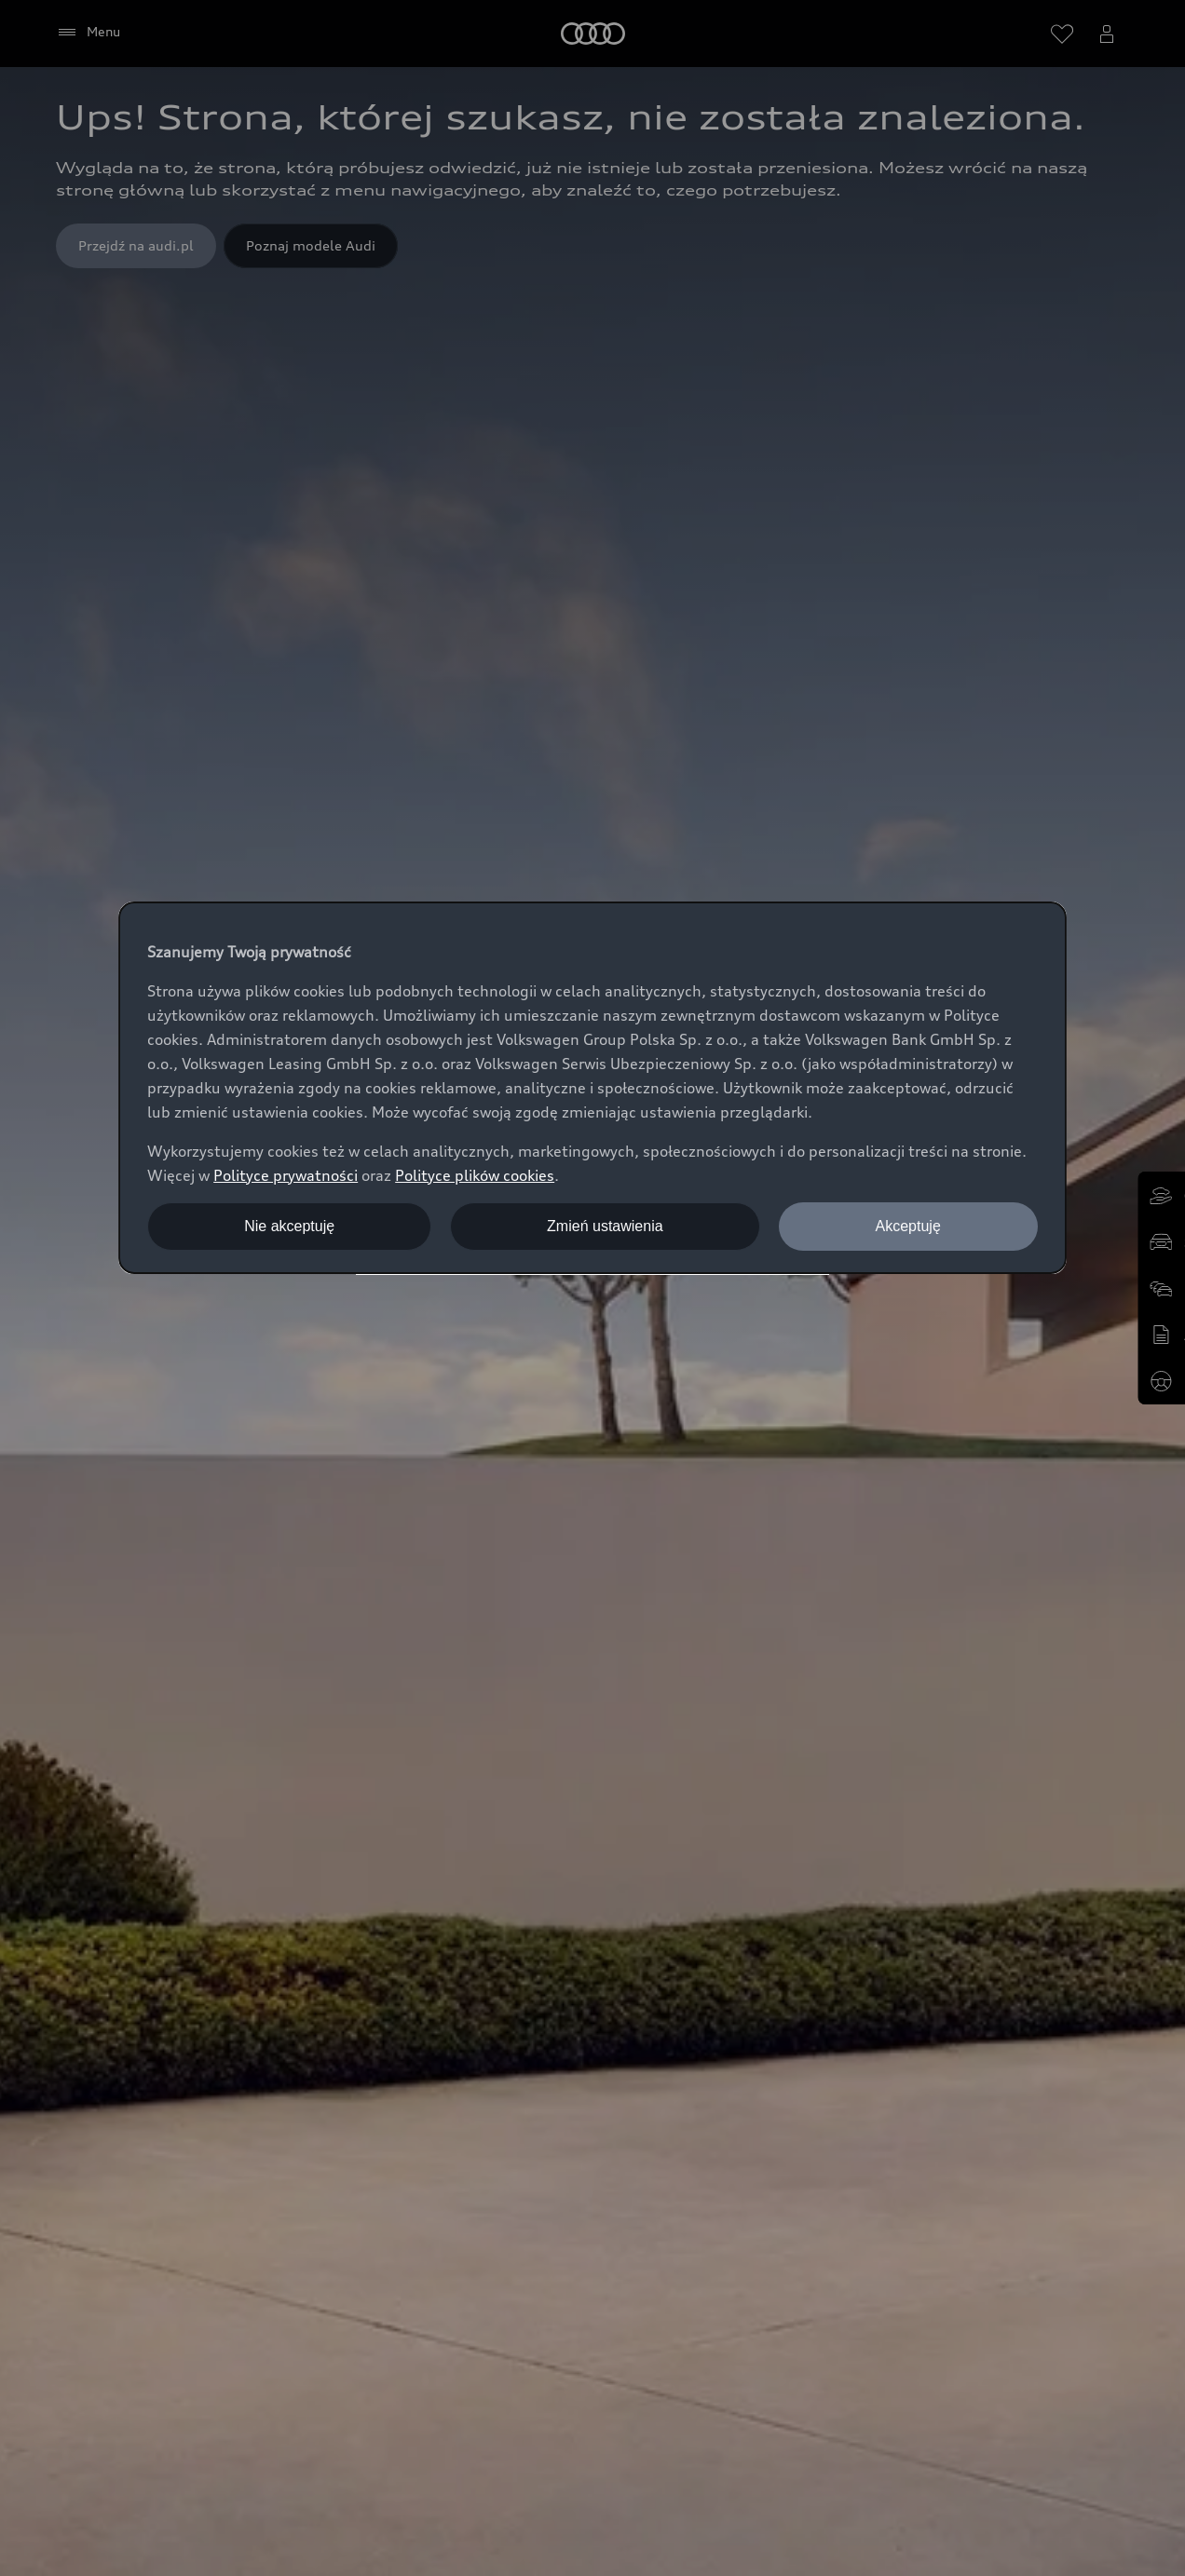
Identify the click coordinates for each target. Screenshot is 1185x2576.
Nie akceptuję (289, 1226)
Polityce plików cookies (474, 1175)
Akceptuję (908, 1226)
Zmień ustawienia (605, 1226)
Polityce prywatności (285, 1175)
